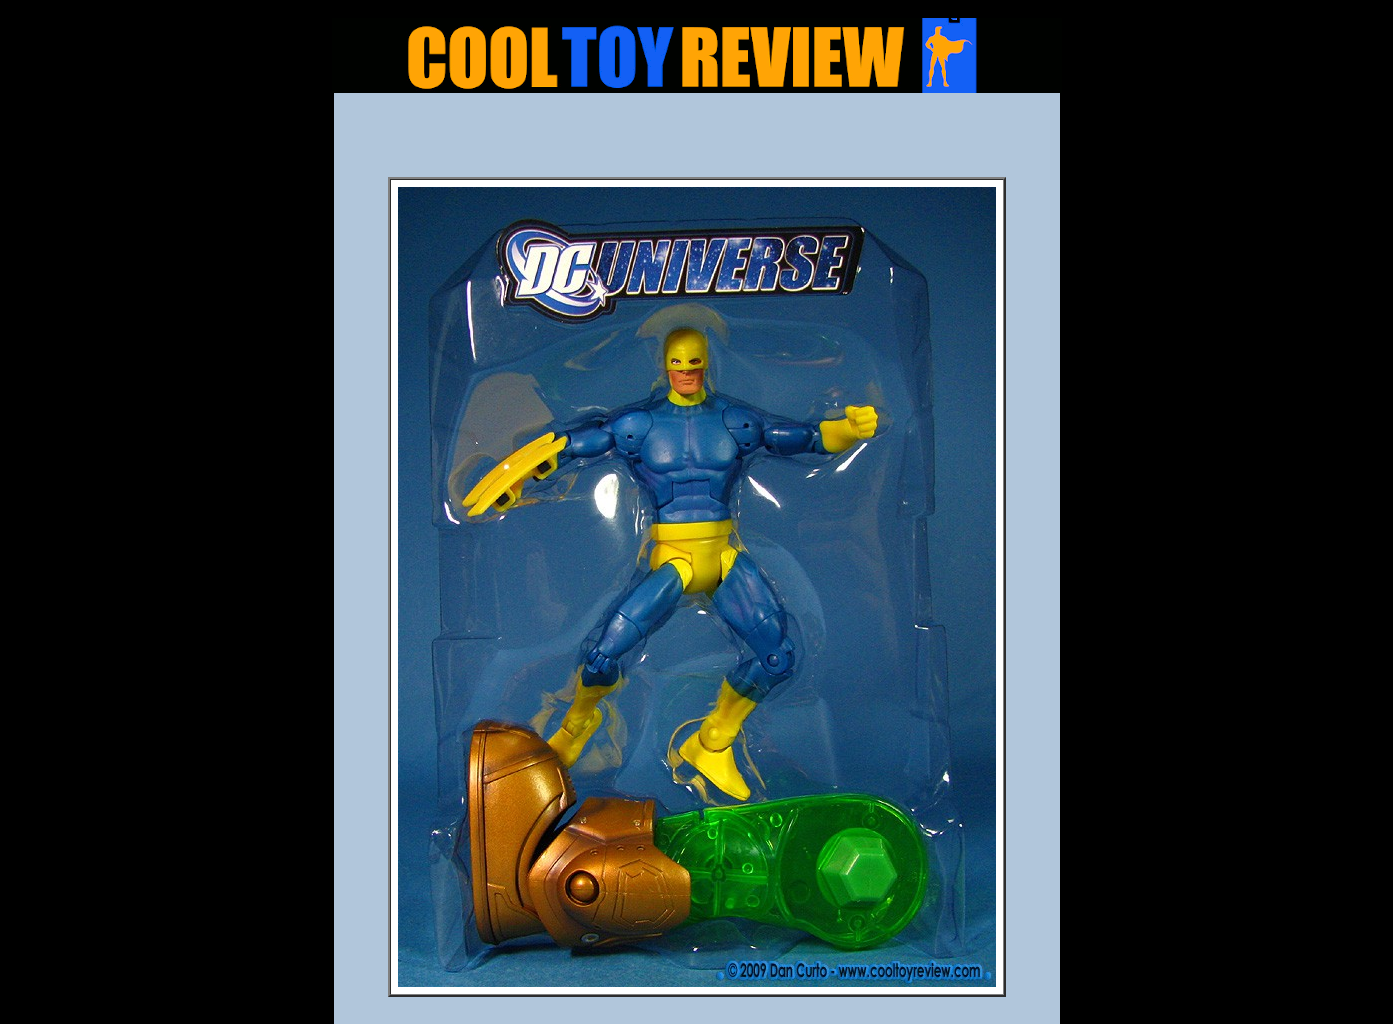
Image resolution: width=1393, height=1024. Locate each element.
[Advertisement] (697, 141)
